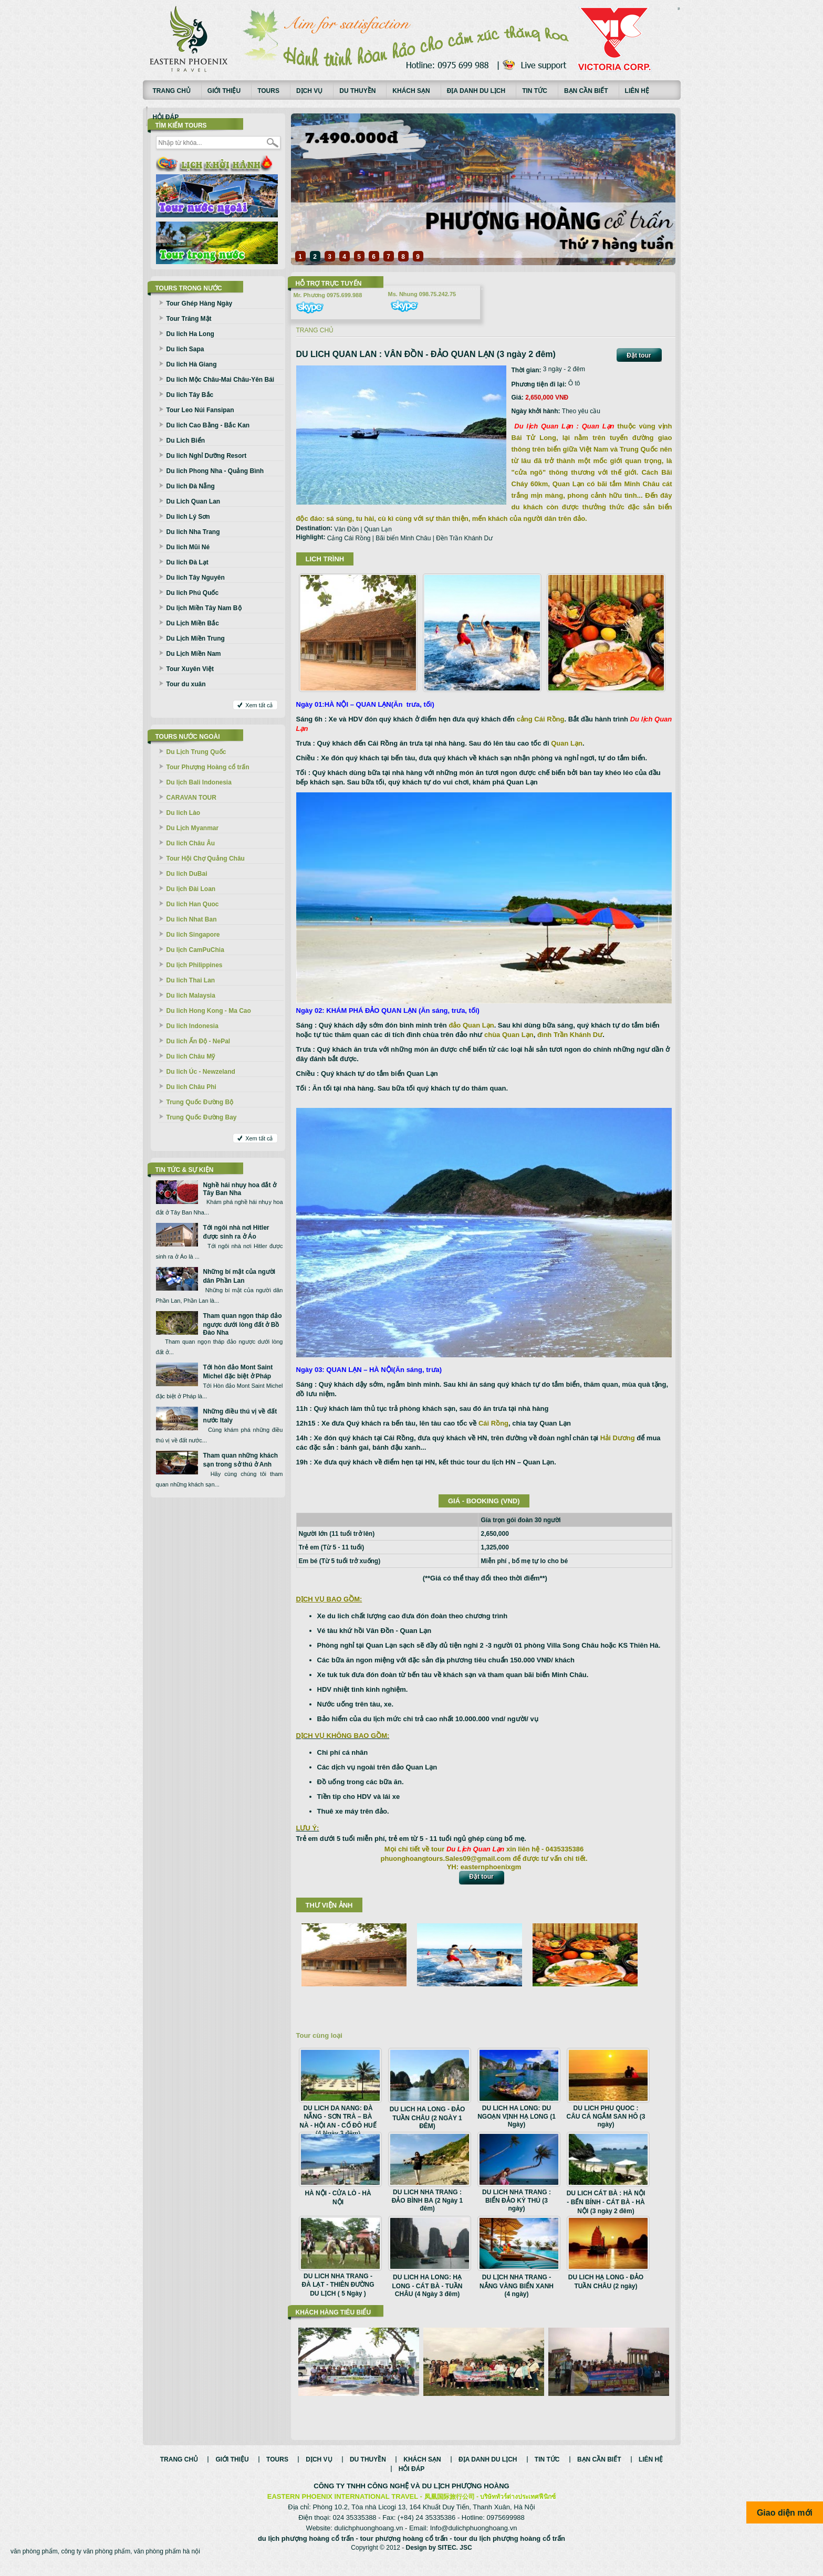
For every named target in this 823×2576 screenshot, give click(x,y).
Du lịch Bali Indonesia (199, 782)
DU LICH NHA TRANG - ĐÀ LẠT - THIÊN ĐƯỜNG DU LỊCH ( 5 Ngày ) (338, 2285)
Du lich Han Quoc (192, 904)
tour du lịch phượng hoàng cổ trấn (509, 2549)
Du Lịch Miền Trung (195, 638)
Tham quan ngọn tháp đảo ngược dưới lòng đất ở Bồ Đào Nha (242, 1324)
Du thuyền (357, 91)
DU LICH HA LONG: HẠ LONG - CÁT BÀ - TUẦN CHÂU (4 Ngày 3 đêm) (427, 2286)
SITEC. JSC (454, 2558)
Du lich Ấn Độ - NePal (198, 1041)
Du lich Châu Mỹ (190, 1056)
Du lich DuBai (186, 873)
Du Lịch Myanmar (192, 828)
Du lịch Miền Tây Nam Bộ (204, 608)
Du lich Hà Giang (191, 364)
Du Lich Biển (185, 440)
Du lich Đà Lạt (187, 562)
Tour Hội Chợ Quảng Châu (205, 858)
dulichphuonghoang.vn (369, 2539)
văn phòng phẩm (34, 2562)
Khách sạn (411, 91)
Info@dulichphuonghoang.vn (473, 2539)
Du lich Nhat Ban (191, 919)
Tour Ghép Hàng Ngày (199, 303)
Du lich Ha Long (190, 334)
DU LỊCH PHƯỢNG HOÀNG (465, 2497)
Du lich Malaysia (190, 995)
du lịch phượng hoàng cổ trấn (306, 2549)
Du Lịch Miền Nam (193, 653)
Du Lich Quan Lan (193, 501)
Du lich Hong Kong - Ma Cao (208, 1010)
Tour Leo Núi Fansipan (200, 410)
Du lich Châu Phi (191, 1087)
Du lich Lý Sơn (188, 516)
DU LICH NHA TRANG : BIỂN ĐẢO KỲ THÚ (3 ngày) (516, 2200)
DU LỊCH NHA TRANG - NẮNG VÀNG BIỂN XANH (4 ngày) (517, 2286)
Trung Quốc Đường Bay (201, 1117)
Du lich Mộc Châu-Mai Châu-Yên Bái (220, 379)
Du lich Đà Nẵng (190, 486)
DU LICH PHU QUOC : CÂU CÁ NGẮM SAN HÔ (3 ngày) (606, 2116)
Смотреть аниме (679, 9)
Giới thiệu (224, 91)
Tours (268, 91)
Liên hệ (637, 91)
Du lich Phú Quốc (192, 592)
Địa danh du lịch (476, 91)
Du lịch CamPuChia (195, 950)
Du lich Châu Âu (190, 843)
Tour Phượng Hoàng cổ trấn (207, 767)
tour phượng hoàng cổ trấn (404, 2549)
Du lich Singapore (193, 934)
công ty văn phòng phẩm (95, 2562)
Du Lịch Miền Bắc (192, 623)
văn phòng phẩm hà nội (167, 2562)
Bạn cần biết (586, 91)
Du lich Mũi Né (188, 547)
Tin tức (534, 91)
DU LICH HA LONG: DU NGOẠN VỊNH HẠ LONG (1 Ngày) (516, 2116)
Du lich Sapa (185, 349)
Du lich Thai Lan (190, 980)
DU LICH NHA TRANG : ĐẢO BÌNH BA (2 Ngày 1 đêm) (427, 2200)
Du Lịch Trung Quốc (196, 752)
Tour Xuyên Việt (190, 669)
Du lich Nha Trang (193, 532)
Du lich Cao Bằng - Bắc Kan (208, 425)
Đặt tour (639, 355)
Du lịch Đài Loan (191, 889)
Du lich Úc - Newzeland (200, 1071)
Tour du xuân (186, 684)
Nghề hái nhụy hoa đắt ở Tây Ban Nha (239, 1189)
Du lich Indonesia (192, 1026)
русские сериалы (679, 7)
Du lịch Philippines (194, 965)
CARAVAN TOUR (191, 797)
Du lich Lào (183, 812)
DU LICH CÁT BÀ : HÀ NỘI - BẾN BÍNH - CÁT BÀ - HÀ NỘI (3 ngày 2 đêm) (606, 2202)
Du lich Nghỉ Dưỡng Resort (206, 455)
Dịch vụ (309, 91)
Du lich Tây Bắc (190, 395)
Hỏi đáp (166, 117)
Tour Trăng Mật (189, 318)
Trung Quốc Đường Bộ (200, 1102)
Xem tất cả (259, 705)
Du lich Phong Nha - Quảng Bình (215, 471)
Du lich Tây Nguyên (195, 577)
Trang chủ (172, 91)
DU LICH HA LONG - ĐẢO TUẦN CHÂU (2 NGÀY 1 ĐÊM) (427, 2118)
